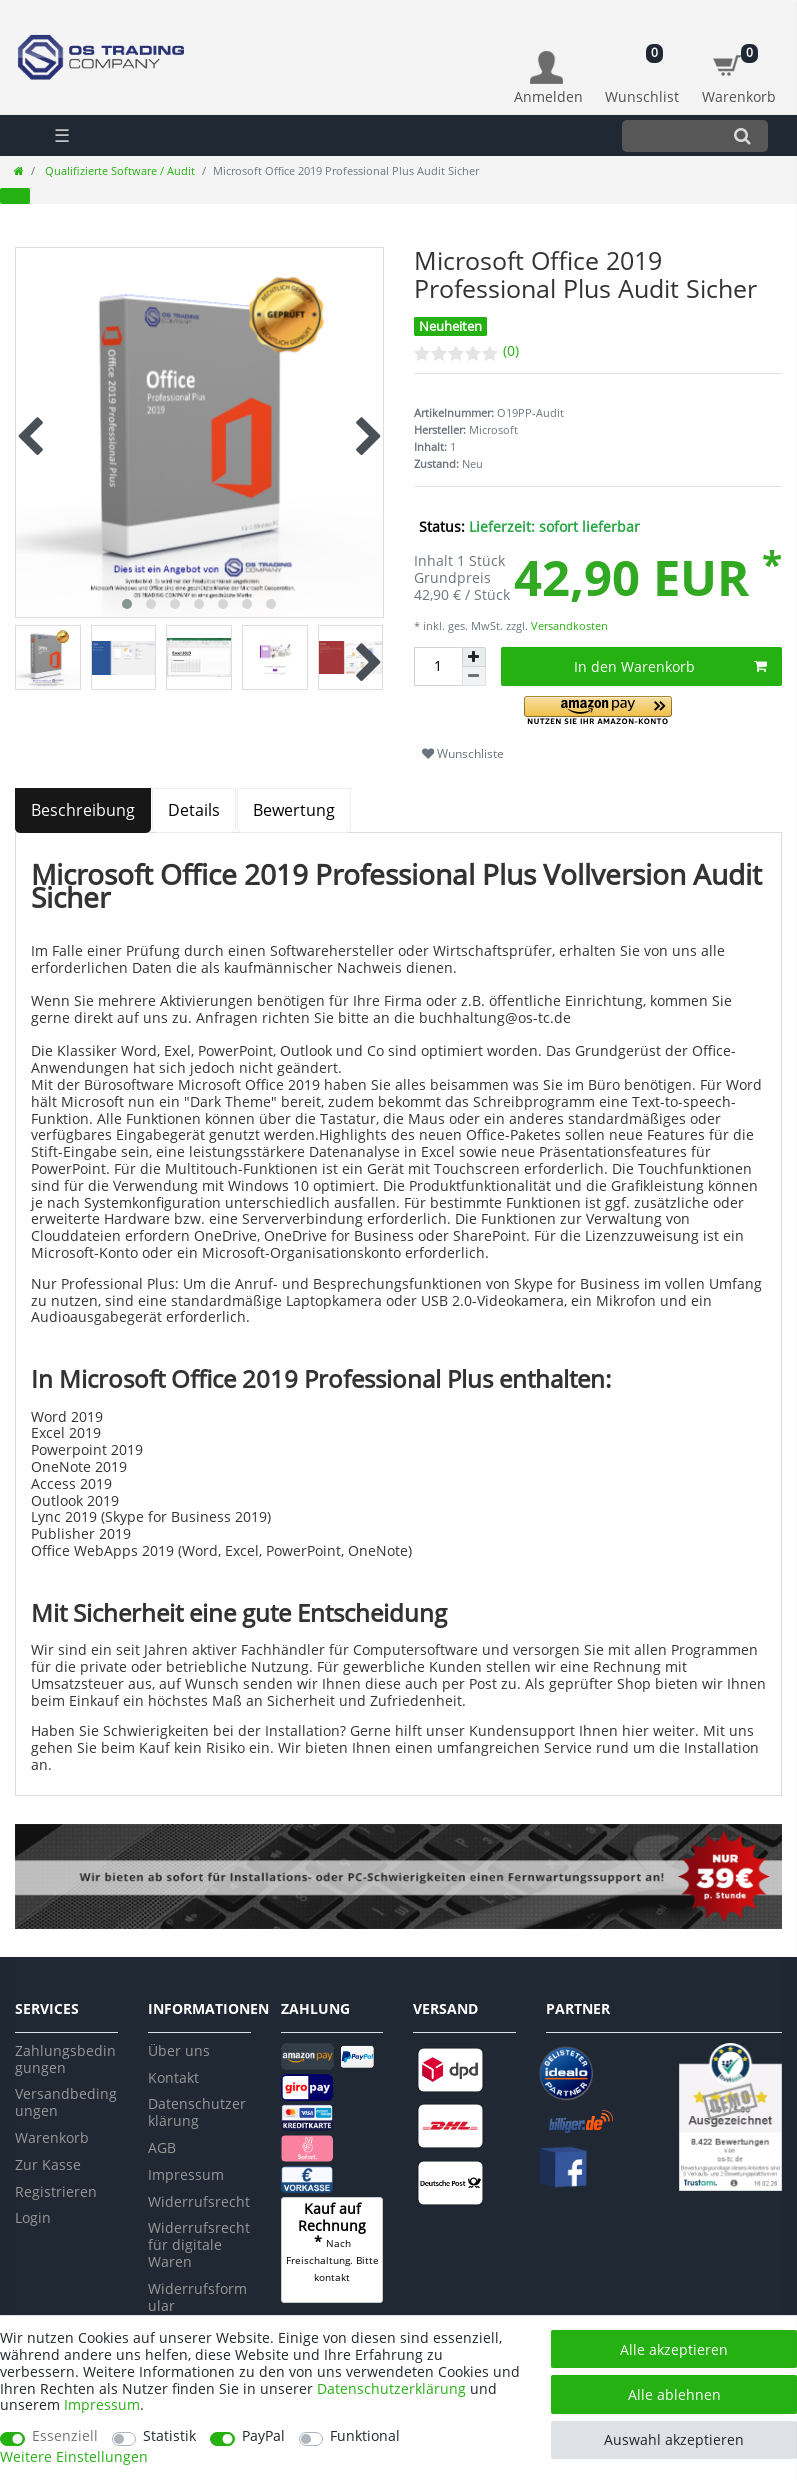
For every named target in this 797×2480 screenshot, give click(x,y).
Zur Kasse (48, 2164)
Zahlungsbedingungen (65, 2059)
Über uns (179, 2050)
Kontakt (173, 2077)
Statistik (169, 2436)
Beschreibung (83, 810)
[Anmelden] (548, 78)
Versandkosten (568, 625)
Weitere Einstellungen (74, 2457)
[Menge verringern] (474, 676)
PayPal (263, 2436)
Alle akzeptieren (674, 2349)
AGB (162, 2147)
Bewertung (294, 810)
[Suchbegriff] (669, 135)
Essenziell (65, 2436)
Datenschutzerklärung (197, 2112)
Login (33, 2217)
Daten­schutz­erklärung (391, 2388)
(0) (511, 350)
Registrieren (56, 2191)
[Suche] (742, 135)
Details (194, 810)
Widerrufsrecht (199, 2201)
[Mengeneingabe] (438, 666)
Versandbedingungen (66, 2102)
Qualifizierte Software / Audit (118, 170)
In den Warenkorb (670, 666)
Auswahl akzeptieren (674, 2439)
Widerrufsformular (197, 2297)
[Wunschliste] (642, 67)
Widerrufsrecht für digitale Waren (199, 2244)
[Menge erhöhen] (474, 657)
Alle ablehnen (674, 2394)
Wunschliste (463, 753)
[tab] (84, 810)
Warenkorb (52, 2137)
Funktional (365, 2436)
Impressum (186, 2174)
